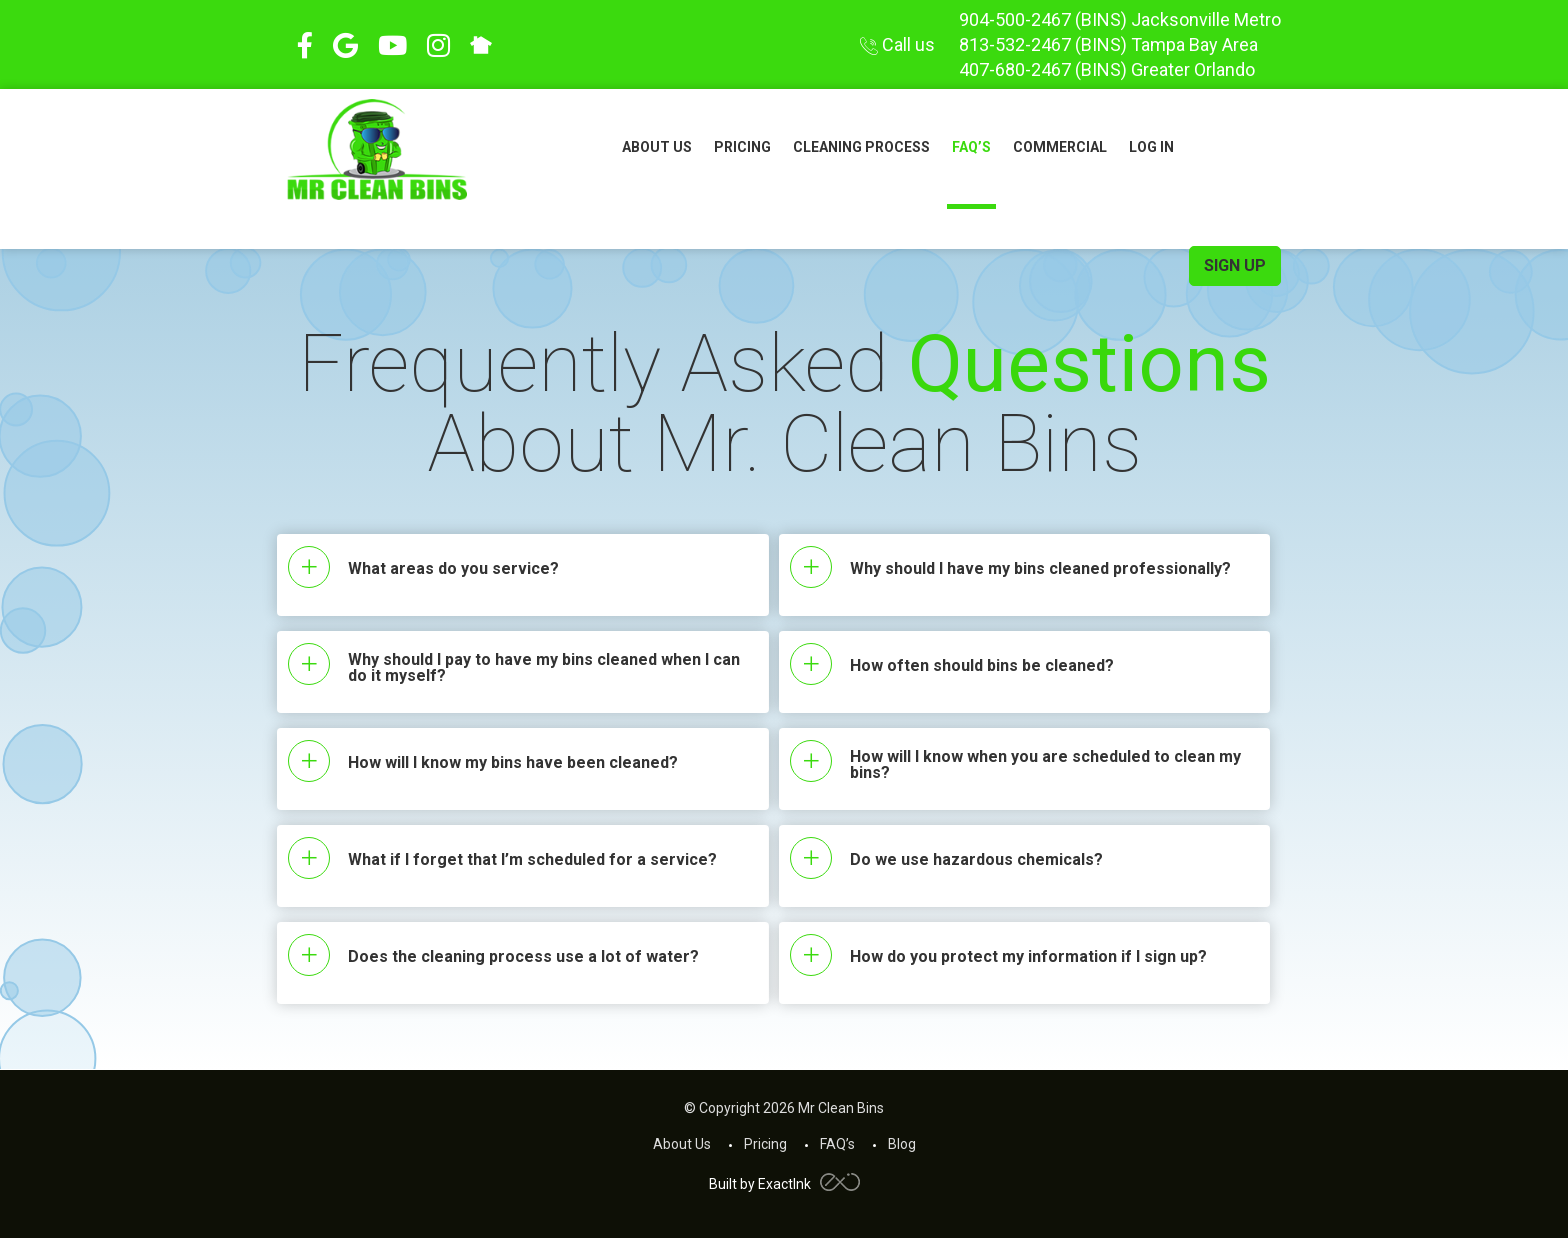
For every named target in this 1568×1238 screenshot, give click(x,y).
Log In (1151, 147)
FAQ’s (971, 147)
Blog (902, 1144)
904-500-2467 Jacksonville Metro (1120, 19)
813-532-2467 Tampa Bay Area (1108, 44)
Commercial (1060, 147)
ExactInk (809, 1184)
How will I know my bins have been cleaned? (513, 763)
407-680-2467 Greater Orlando (1107, 69)
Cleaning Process (861, 147)
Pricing (742, 147)
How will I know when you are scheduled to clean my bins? (1045, 765)
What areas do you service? (453, 569)
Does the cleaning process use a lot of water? (523, 957)
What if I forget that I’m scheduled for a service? (532, 860)
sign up (1235, 265)
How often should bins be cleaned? (982, 666)
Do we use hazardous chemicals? (976, 860)
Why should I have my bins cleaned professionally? (1040, 569)
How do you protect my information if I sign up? (1028, 957)
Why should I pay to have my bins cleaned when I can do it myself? (544, 668)
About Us (657, 147)
